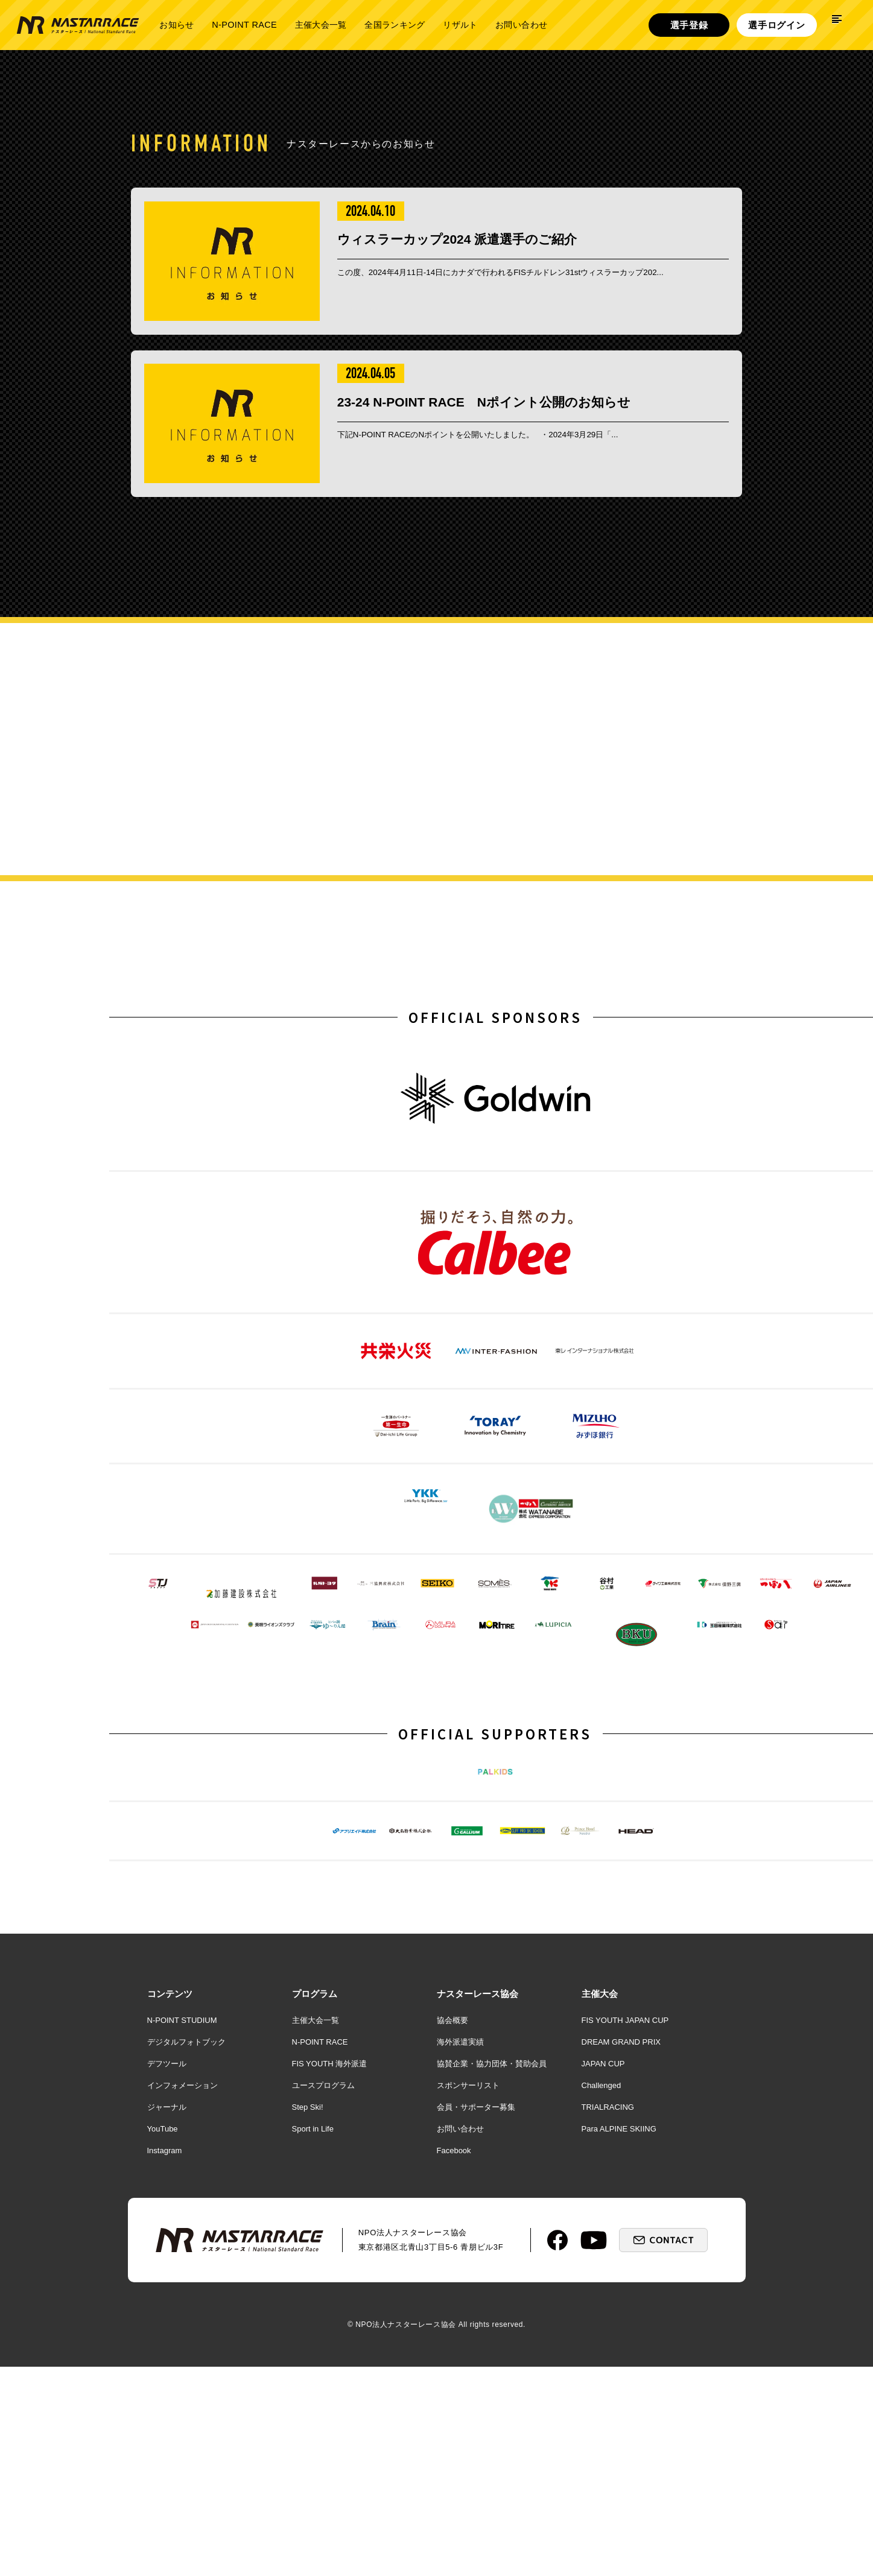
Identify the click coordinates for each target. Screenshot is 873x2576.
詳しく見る (744, 862)
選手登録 (689, 25)
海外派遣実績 (460, 2295)
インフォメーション (182, 2338)
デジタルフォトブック (186, 2295)
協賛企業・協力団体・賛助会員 (492, 2316)
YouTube (162, 2382)
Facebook (454, 2403)
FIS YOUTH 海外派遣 (329, 2316)
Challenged (601, 2338)
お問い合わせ (521, 25)
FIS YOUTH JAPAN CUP (625, 2273)
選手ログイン (777, 25)
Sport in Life (313, 2382)
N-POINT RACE (244, 25)
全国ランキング (394, 25)
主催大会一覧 (320, 25)
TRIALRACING (608, 2360)
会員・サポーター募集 (476, 2360)
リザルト (460, 25)
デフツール (166, 2316)
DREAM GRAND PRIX (621, 2295)
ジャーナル (166, 2360)
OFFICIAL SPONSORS (495, 1077)
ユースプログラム (323, 2338)
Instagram (164, 2403)
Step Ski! (307, 2360)
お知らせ (176, 25)
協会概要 (452, 2273)
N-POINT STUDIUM (182, 2273)
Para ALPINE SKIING (619, 2382)
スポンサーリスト (468, 2338)
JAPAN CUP (603, 2316)
